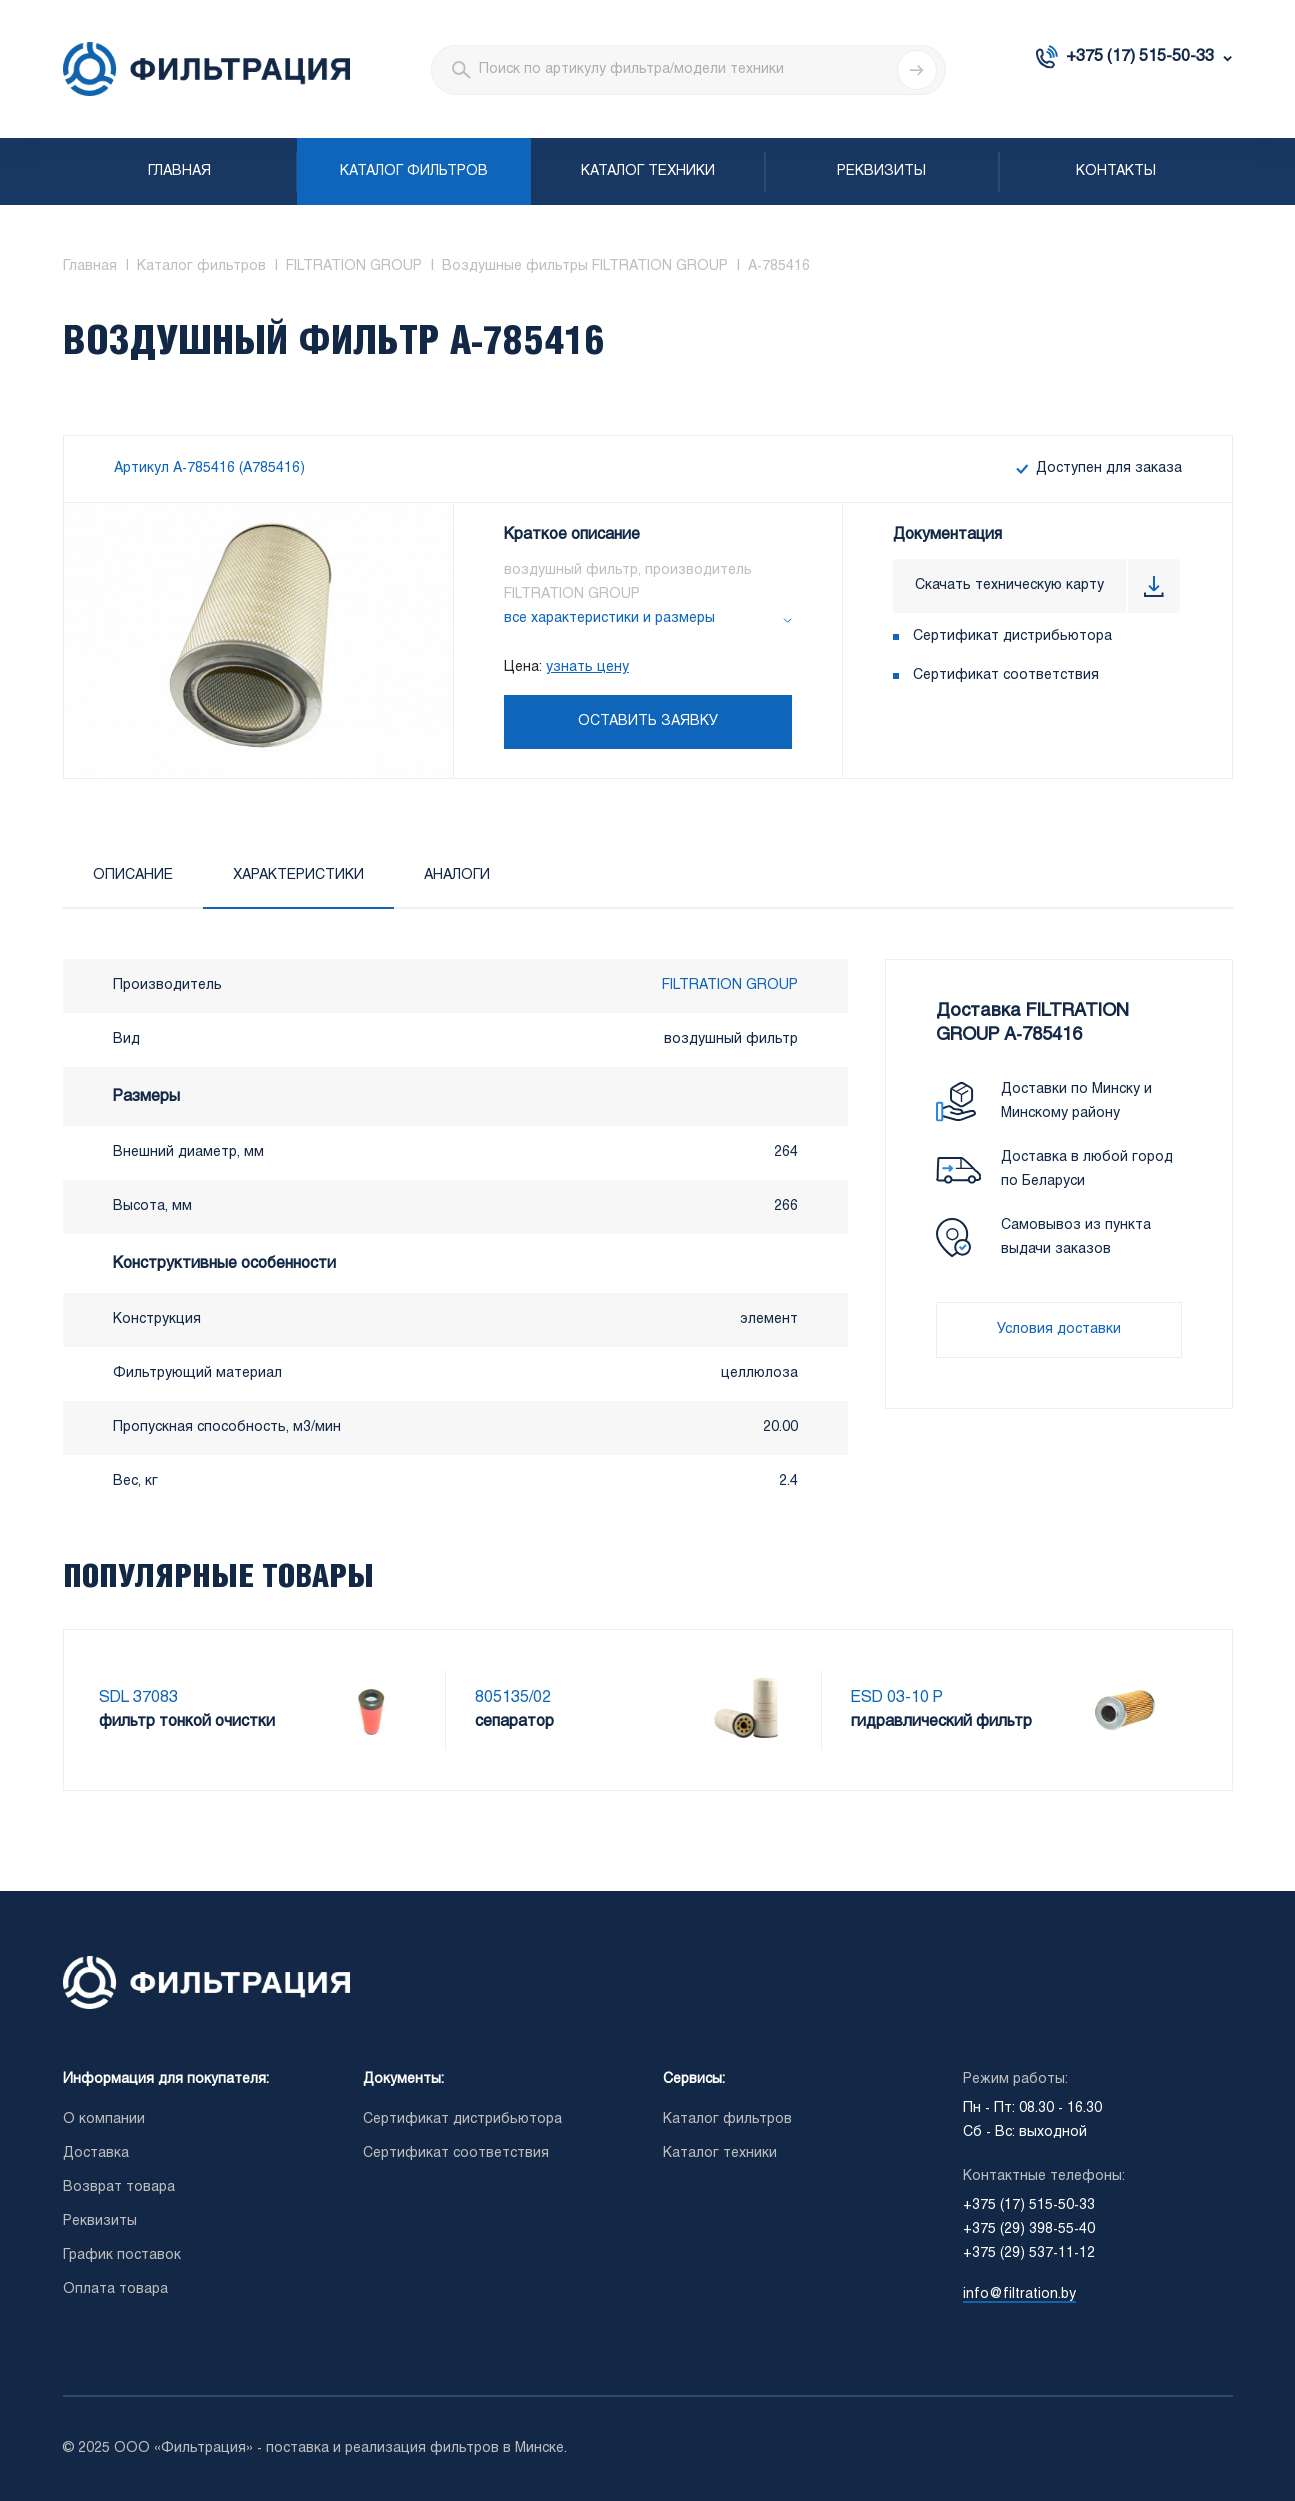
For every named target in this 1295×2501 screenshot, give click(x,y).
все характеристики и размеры (609, 618)
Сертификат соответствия (1006, 675)
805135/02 (513, 1697)
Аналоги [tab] (457, 875)
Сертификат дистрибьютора (1012, 636)
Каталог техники (648, 171)
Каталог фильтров (414, 171)
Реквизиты (881, 171)
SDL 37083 (138, 1697)
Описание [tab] (133, 875)
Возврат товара (119, 2187)
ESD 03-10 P (897, 1697)
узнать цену (587, 667)
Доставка (96, 2153)
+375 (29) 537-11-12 (1029, 2253)
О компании (104, 2119)
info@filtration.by (1019, 2294)
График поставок (122, 2255)
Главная (179, 171)
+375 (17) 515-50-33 (1140, 56)
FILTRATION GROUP (730, 985)
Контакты (1116, 171)
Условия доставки (1059, 1329)
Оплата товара (115, 2289)
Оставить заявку (648, 721)
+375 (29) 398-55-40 (1029, 2229)
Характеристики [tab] (298, 875)
